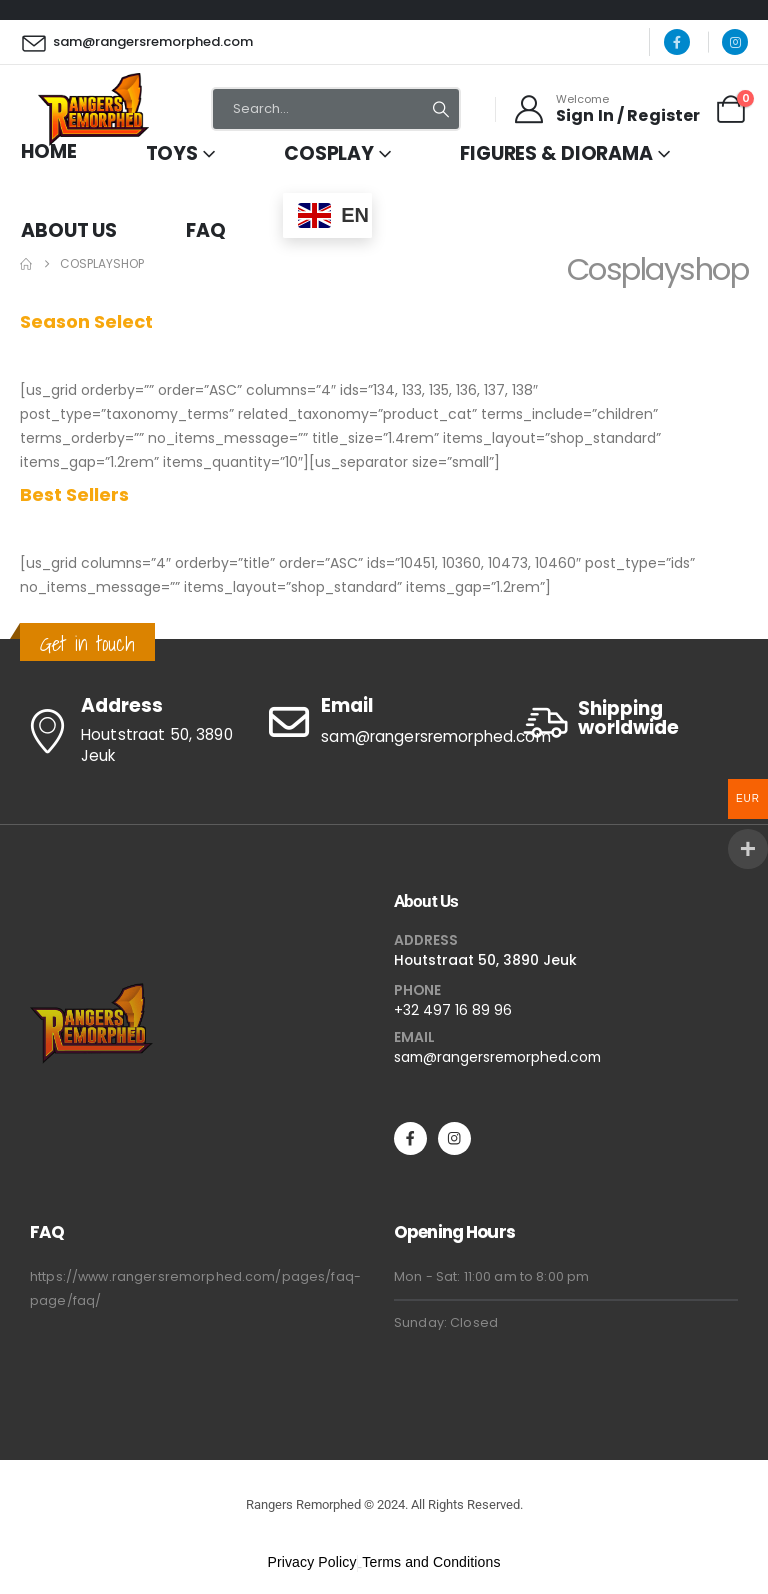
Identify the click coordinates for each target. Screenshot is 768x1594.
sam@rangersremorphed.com (497, 1057)
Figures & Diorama (556, 153)
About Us (69, 230)
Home (49, 151)
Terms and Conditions (431, 1562)
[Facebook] (677, 42)
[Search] (441, 109)
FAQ (206, 230)
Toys (172, 153)
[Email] (383, 722)
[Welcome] (606, 109)
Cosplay (329, 153)
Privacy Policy (311, 1562)
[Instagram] (735, 42)
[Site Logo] (93, 109)
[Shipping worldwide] (633, 722)
